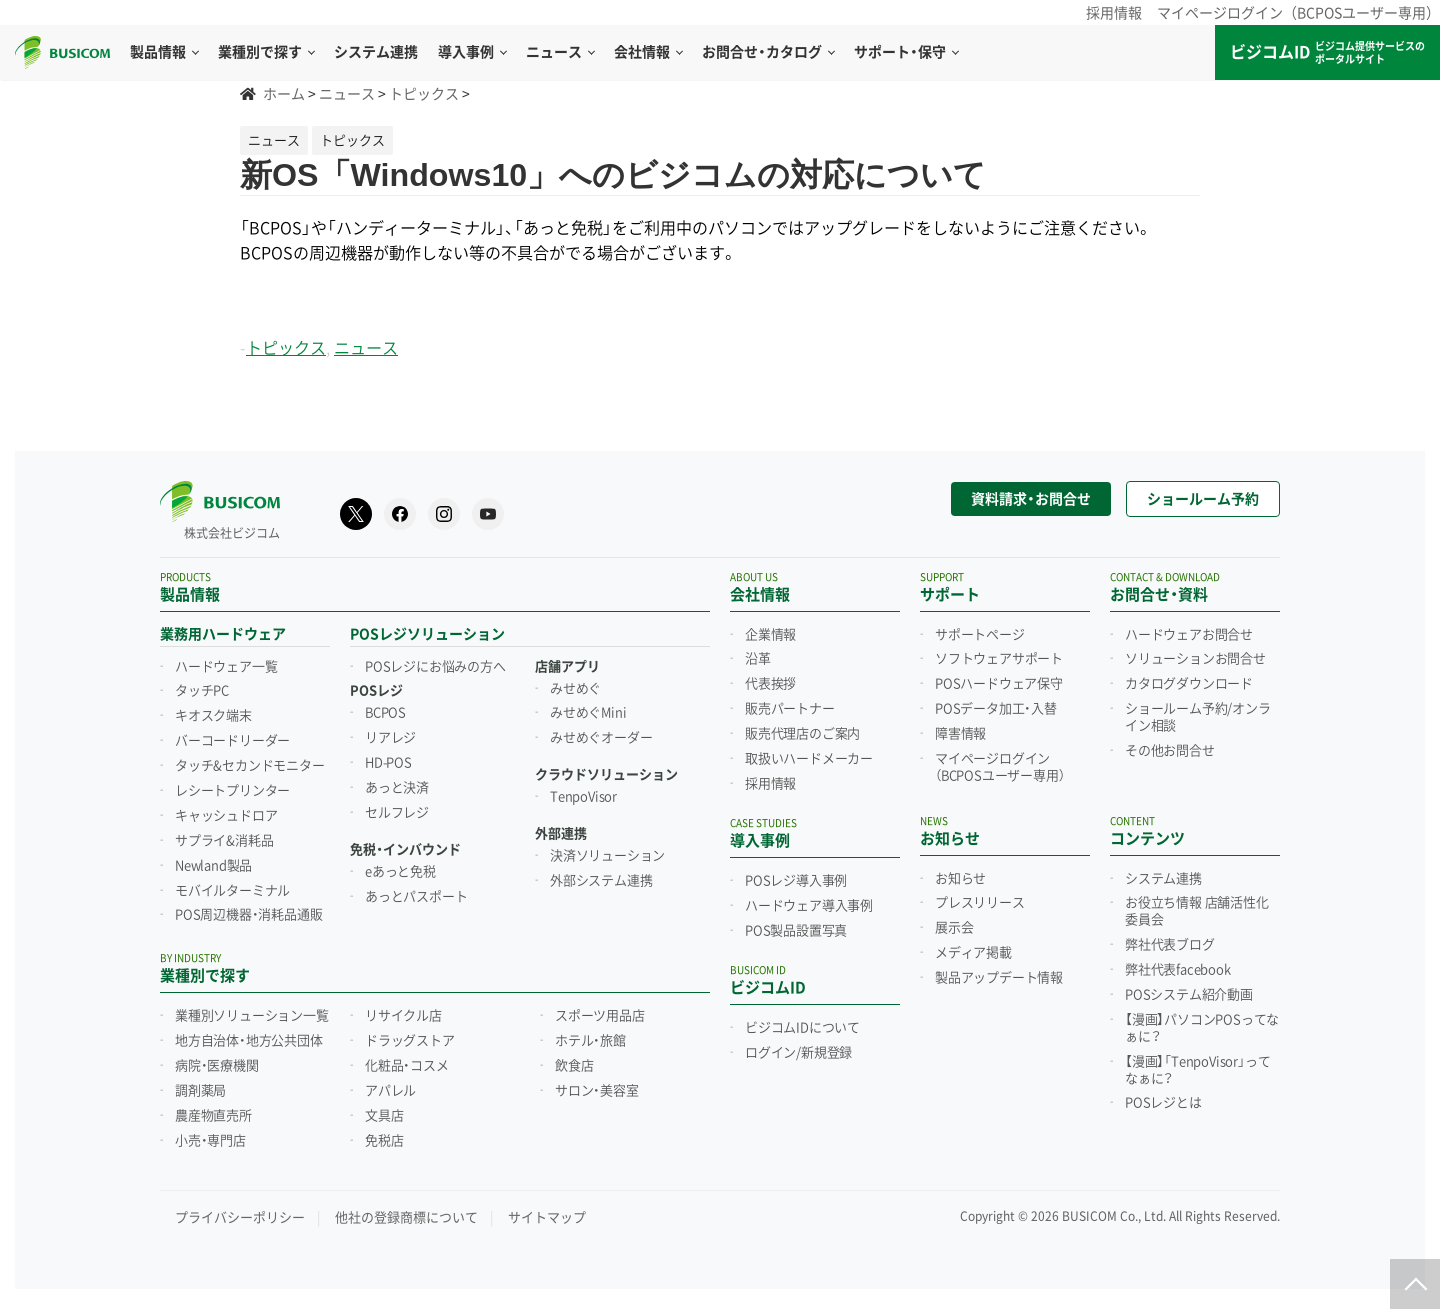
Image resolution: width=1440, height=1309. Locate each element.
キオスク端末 (213, 716)
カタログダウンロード (1189, 684)
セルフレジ (397, 813)
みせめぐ (575, 689)
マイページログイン (999, 767)
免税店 (384, 1141)
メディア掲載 (973, 953)
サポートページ (980, 635)
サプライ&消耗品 (224, 841)
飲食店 (574, 1066)
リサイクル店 (403, 1016)
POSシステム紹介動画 (1189, 995)
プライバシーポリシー (240, 1217)
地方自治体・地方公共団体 (249, 1041)
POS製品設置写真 (796, 931)
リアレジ (390, 738)
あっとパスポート (416, 897)
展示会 (954, 928)
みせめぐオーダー (601, 738)
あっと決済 (397, 788)
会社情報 (648, 52)
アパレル (390, 1091)
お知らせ (960, 879)
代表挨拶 (770, 684)
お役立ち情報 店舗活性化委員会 (1197, 911)
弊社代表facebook (1178, 970)
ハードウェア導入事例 (809, 906)
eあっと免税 (400, 872)
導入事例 (472, 52)
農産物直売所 (213, 1116)
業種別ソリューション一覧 (252, 1016)
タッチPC (202, 691)
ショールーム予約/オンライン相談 (1198, 717)
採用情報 (1114, 13)
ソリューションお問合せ (1195, 659)
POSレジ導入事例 (796, 881)
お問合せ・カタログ (768, 52)
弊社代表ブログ (1170, 945)
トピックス (286, 348)
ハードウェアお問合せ (1189, 635)
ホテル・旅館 (590, 1041)
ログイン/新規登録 (798, 1053)
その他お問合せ (1170, 751)
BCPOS (385, 713)
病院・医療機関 (217, 1066)
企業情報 (770, 635)
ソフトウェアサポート (999, 659)
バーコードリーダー (232, 741)
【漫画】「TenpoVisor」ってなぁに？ (1197, 1070)
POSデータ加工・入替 (996, 709)
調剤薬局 (200, 1091)
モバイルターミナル (232, 891)
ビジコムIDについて (802, 1028)
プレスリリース (980, 903)
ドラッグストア (410, 1041)
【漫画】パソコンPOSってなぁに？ (1202, 1028)
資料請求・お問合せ (1031, 499)
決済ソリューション (607, 856)
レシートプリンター (232, 791)
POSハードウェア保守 (999, 684)
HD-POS (388, 763)
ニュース (560, 52)
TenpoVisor (583, 797)
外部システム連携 (601, 881)
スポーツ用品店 (600, 1016)
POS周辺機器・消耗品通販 (248, 915)
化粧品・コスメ (407, 1066)
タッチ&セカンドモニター (250, 766)
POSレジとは (1163, 1103)
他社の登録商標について (406, 1217)
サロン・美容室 (597, 1091)
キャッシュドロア (226, 816)
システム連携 (1163, 879)
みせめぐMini (588, 713)
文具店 (384, 1116)
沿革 (758, 659)
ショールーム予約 (1203, 499)
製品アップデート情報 (999, 978)
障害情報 (960, 734)
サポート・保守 (906, 52)
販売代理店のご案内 (802, 734)
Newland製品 (213, 866)
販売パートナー (790, 709)
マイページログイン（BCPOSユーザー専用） (1298, 13)
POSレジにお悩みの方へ (435, 667)
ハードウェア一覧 (226, 667)
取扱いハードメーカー (809, 759)
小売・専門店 (210, 1141)
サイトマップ (547, 1217)
